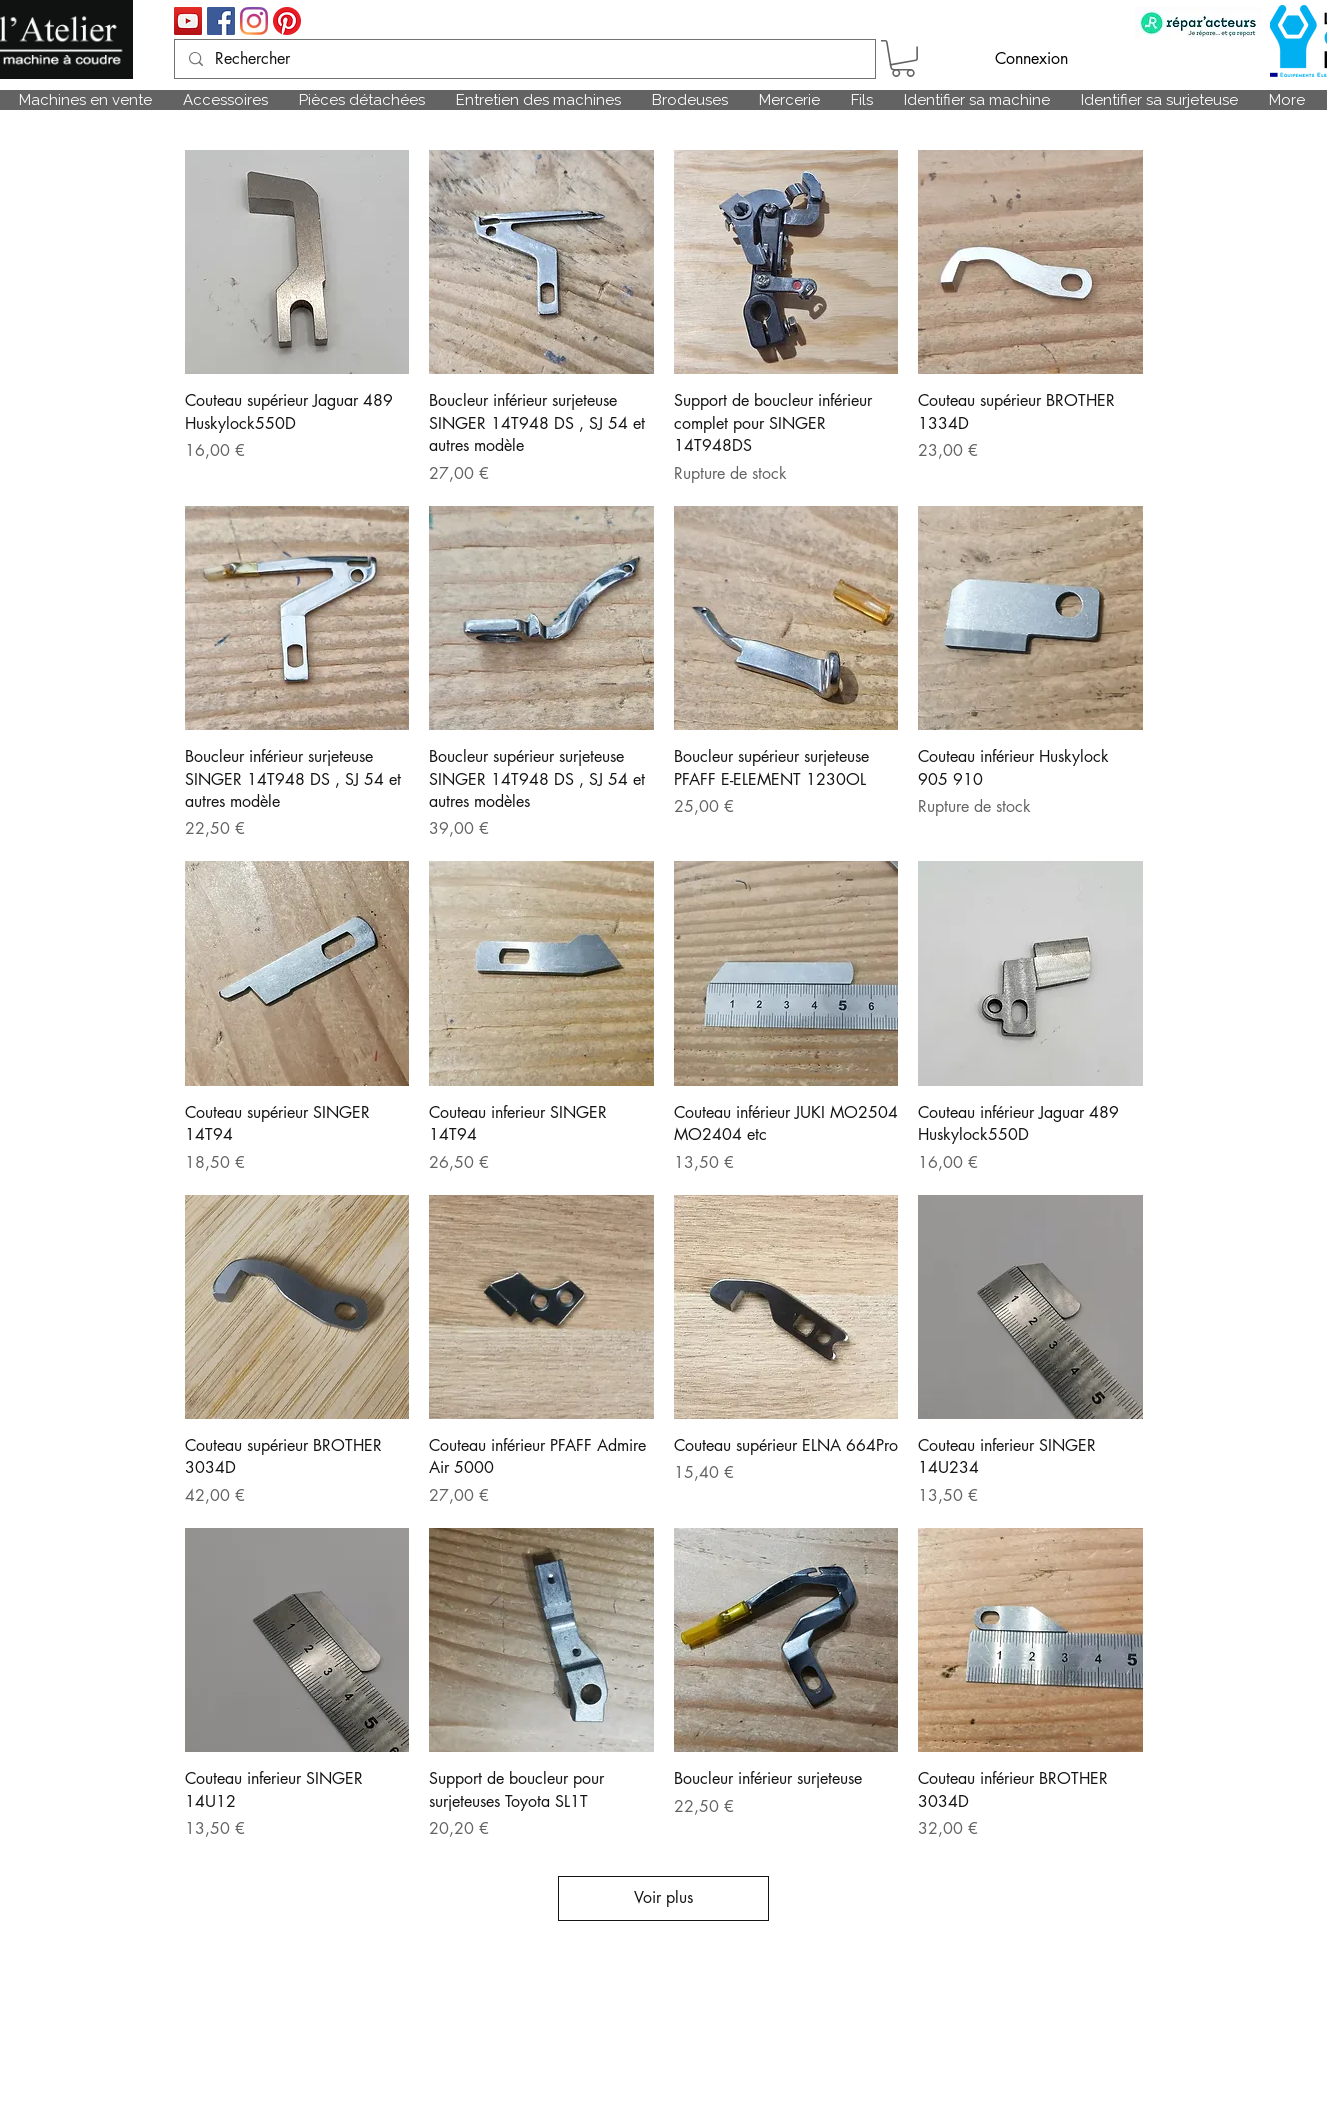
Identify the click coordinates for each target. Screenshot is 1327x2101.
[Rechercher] (524, 59)
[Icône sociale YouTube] (188, 21)
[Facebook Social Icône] (221, 21)
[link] (903, 58)
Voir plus (663, 1897)
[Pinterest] (287, 21)
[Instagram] (254, 21)
